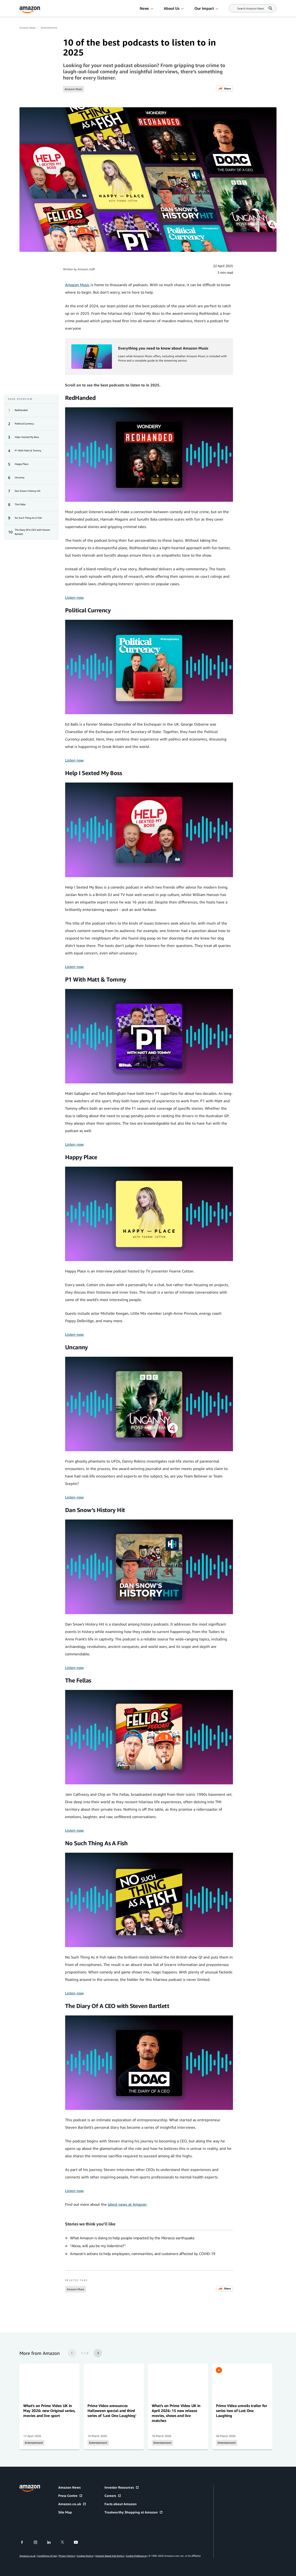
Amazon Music (73, 89)
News (144, 8)
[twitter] (65, 2542)
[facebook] (24, 2542)
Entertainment (49, 27)
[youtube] (78, 2542)
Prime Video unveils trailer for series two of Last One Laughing (241, 2410)
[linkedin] (51, 2542)
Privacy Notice (67, 2555)
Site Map (65, 2512)
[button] (151, 8)
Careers (112, 2496)
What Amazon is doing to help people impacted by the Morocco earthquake (132, 2238)
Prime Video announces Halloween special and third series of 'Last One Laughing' (111, 2410)
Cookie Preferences (136, 2555)
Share (224, 88)
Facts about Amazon (120, 2504)
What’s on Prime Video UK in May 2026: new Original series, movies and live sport (49, 2410)
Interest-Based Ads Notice (109, 2555)
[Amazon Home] (29, 9)
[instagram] (38, 2542)
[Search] (250, 8)
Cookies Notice (85, 2555)
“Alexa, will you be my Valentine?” (98, 2245)
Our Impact (204, 8)
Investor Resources (121, 2487)
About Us (171, 8)
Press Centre (70, 2496)
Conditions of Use (47, 2555)
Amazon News (27, 27)
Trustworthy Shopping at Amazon (133, 2512)
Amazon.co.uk (72, 2504)
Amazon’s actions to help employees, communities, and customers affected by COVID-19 (142, 2253)
